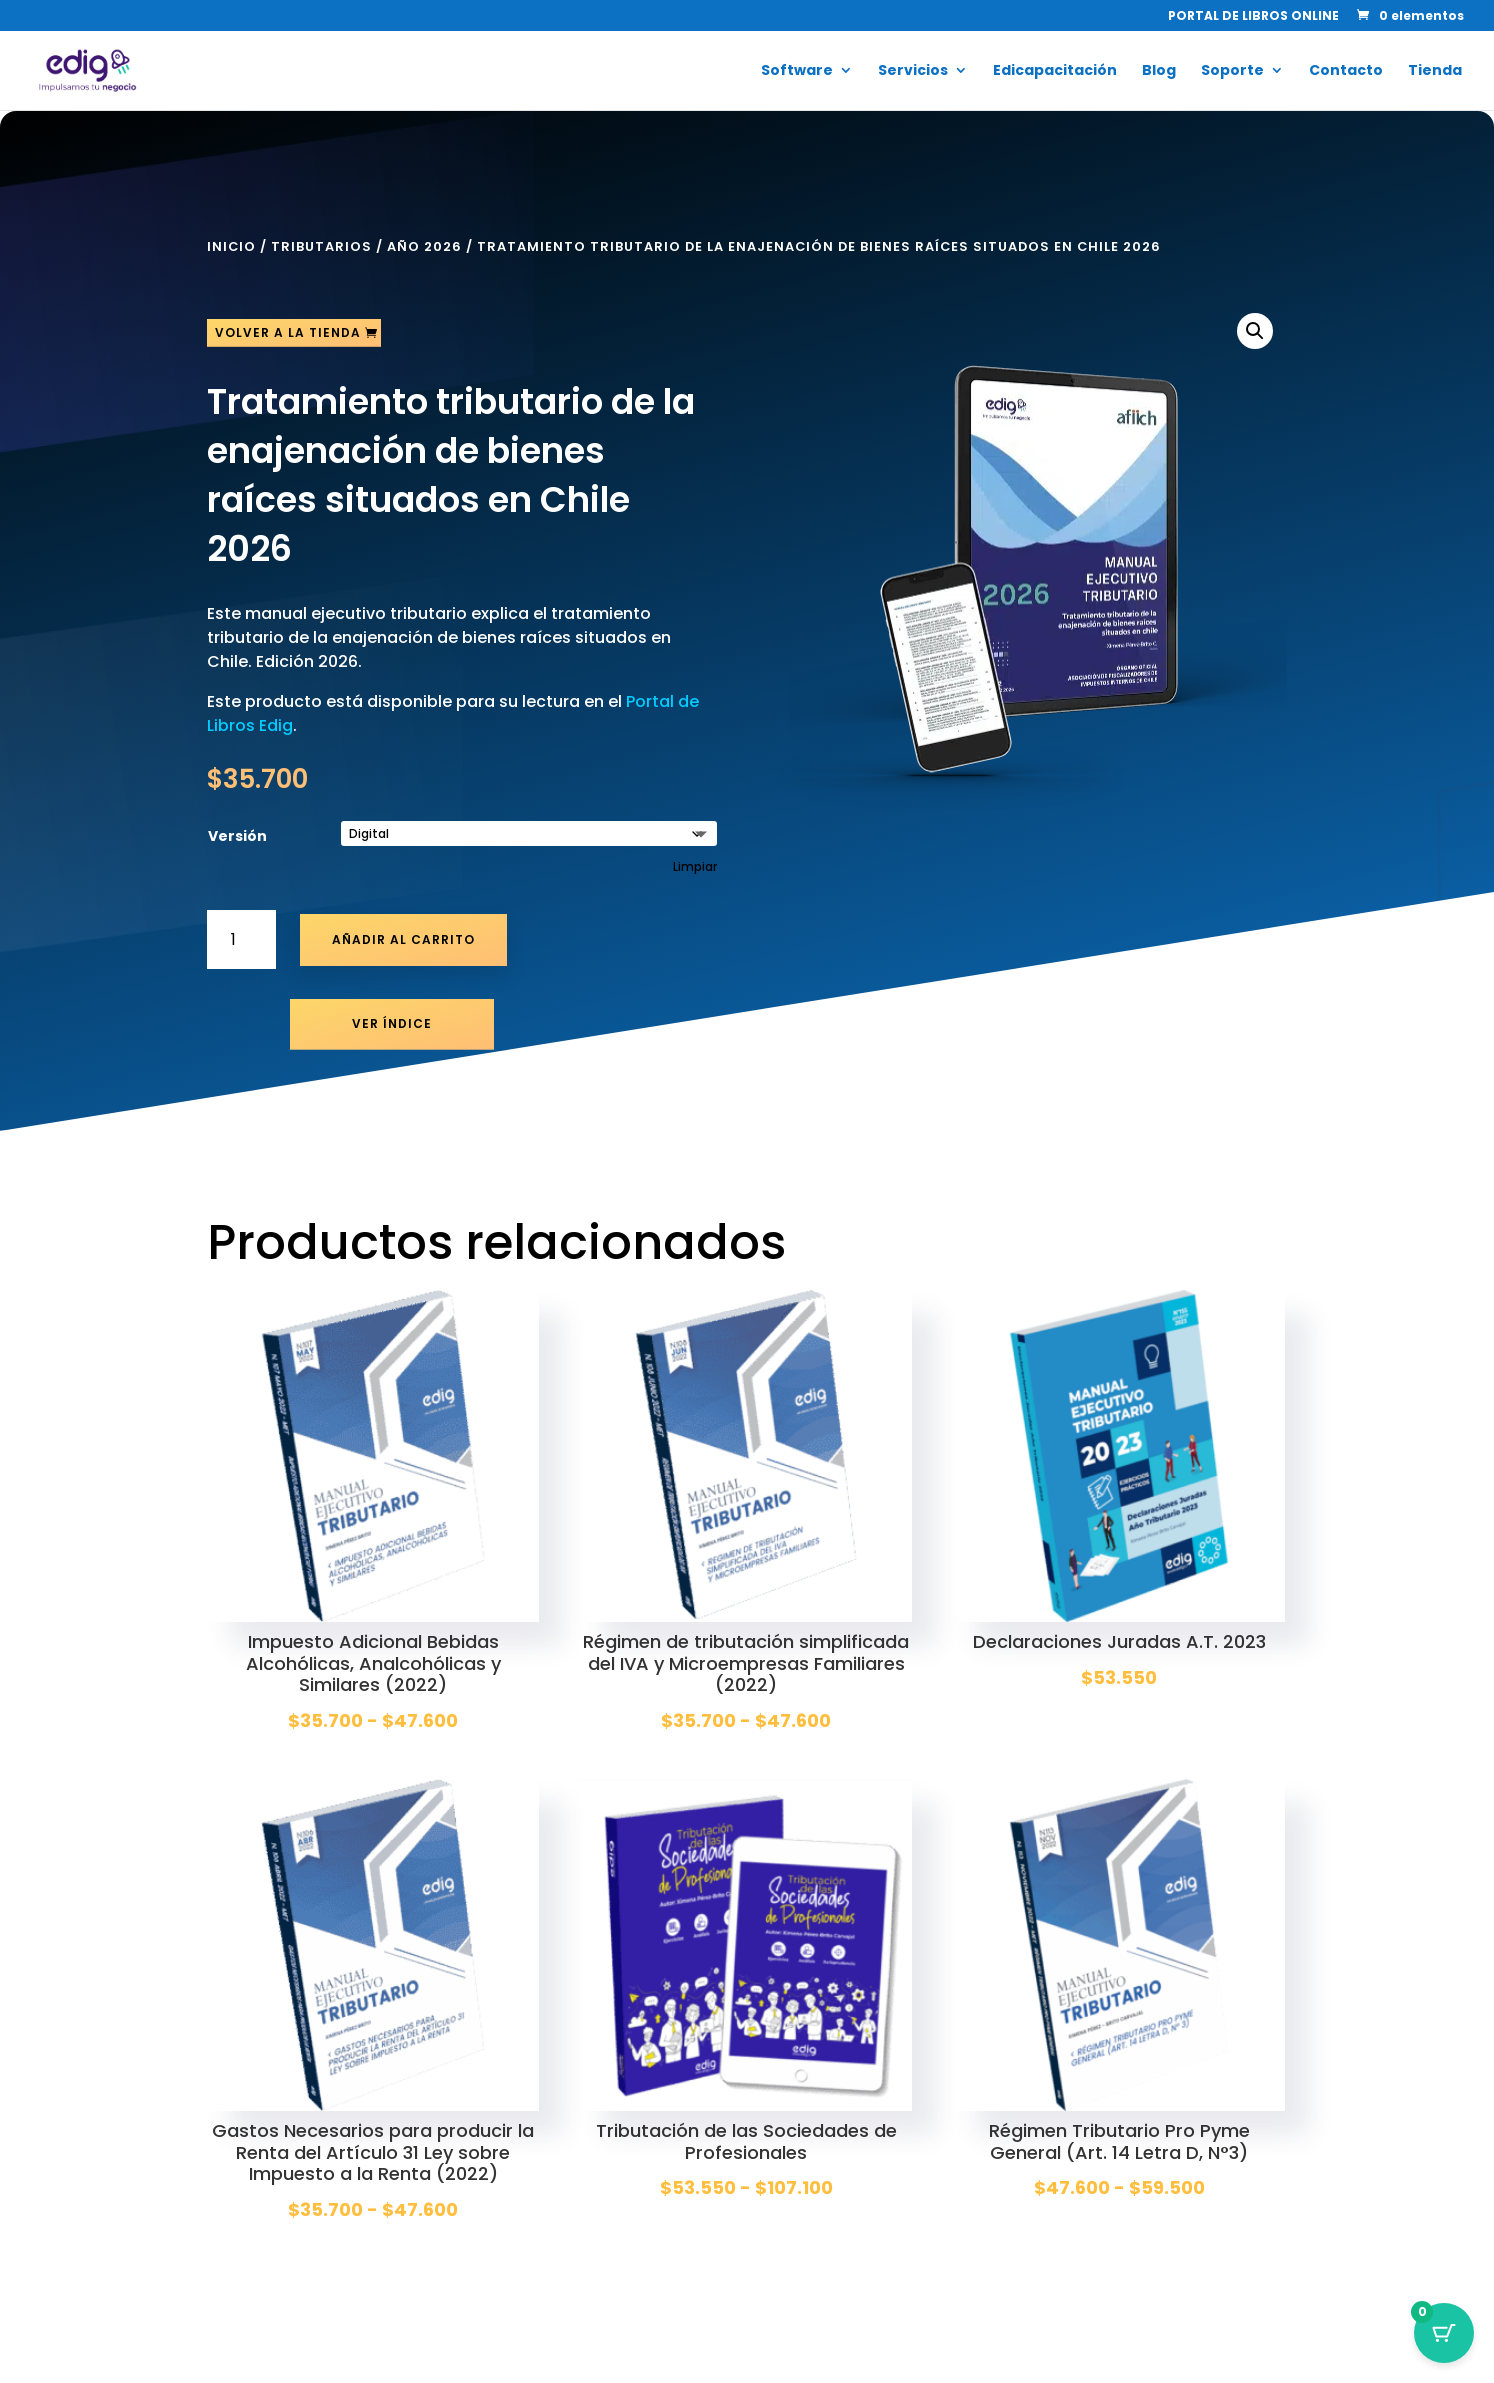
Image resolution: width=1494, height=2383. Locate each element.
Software (797, 71)
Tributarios (321, 246)
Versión (237, 836)
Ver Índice (392, 1023)
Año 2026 (424, 246)
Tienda (1435, 71)
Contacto (1346, 71)
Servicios (913, 71)
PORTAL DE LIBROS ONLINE (1253, 17)
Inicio (231, 246)
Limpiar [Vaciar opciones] (695, 867)
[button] (1255, 331)
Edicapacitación (1055, 71)
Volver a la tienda (288, 332)
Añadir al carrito (403, 939)
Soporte (1232, 71)
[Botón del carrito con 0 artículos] (1444, 2333)
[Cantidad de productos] (241, 939)
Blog (1159, 71)
